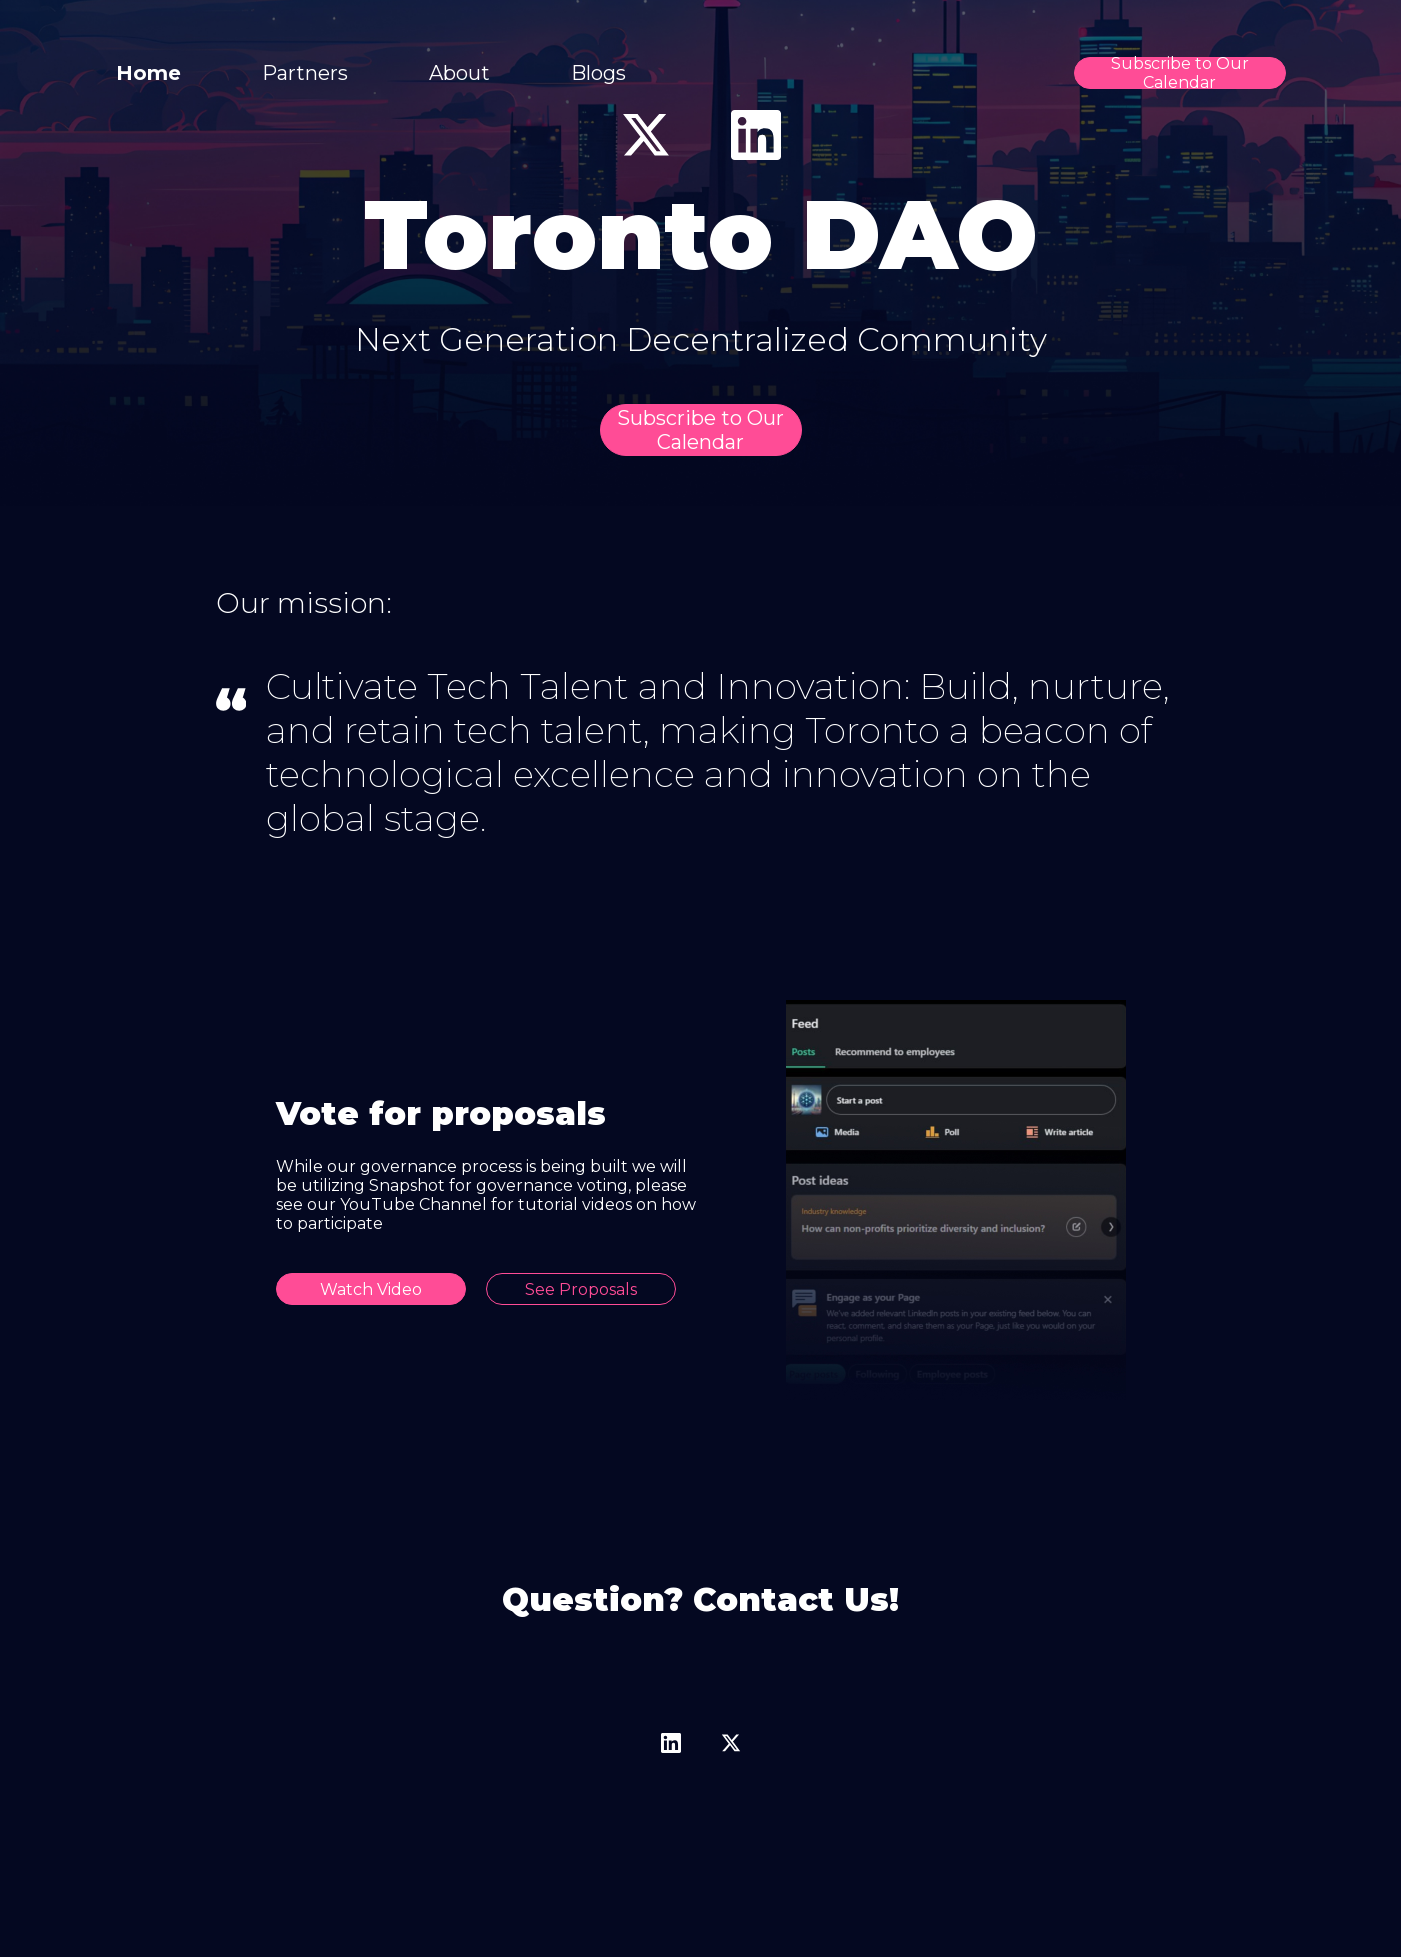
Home (148, 73)
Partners (305, 73)
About (459, 73)
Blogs (598, 73)
